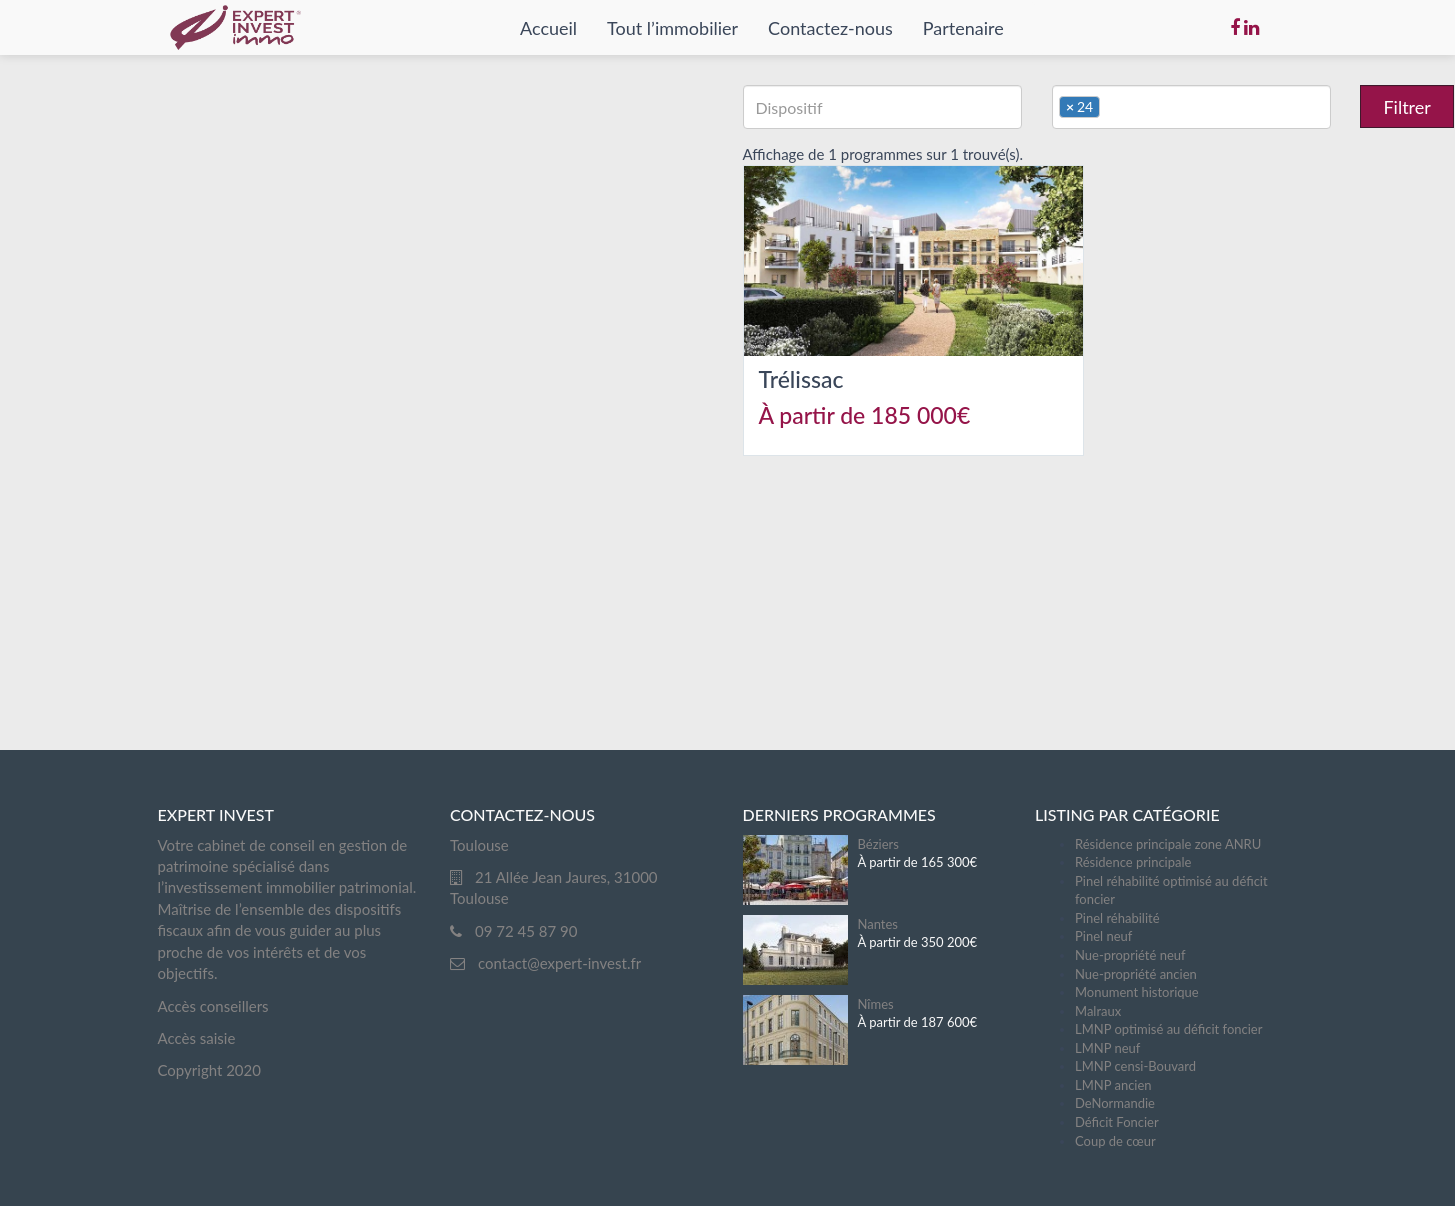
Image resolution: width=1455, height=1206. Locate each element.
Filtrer (1406, 107)
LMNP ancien (1113, 1085)
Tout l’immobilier (672, 28)
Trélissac (801, 379)
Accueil (548, 28)
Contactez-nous (830, 28)
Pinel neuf (1103, 936)
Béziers (878, 844)
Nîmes (876, 1004)
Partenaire (963, 28)
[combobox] (882, 107)
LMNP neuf (1107, 1048)
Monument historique (1137, 992)
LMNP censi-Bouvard (1135, 1066)
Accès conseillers (213, 1006)
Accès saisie (197, 1038)
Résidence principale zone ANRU (1168, 844)
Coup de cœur (1115, 1141)
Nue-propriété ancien (1136, 974)
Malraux (1098, 1011)
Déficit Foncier (1117, 1122)
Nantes (878, 924)
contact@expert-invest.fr (559, 963)
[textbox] (881, 107)
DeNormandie (1115, 1103)
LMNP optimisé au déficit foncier (1168, 1029)
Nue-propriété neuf (1130, 955)
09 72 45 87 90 (526, 931)
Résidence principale (1133, 862)
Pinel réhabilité (1117, 918)
